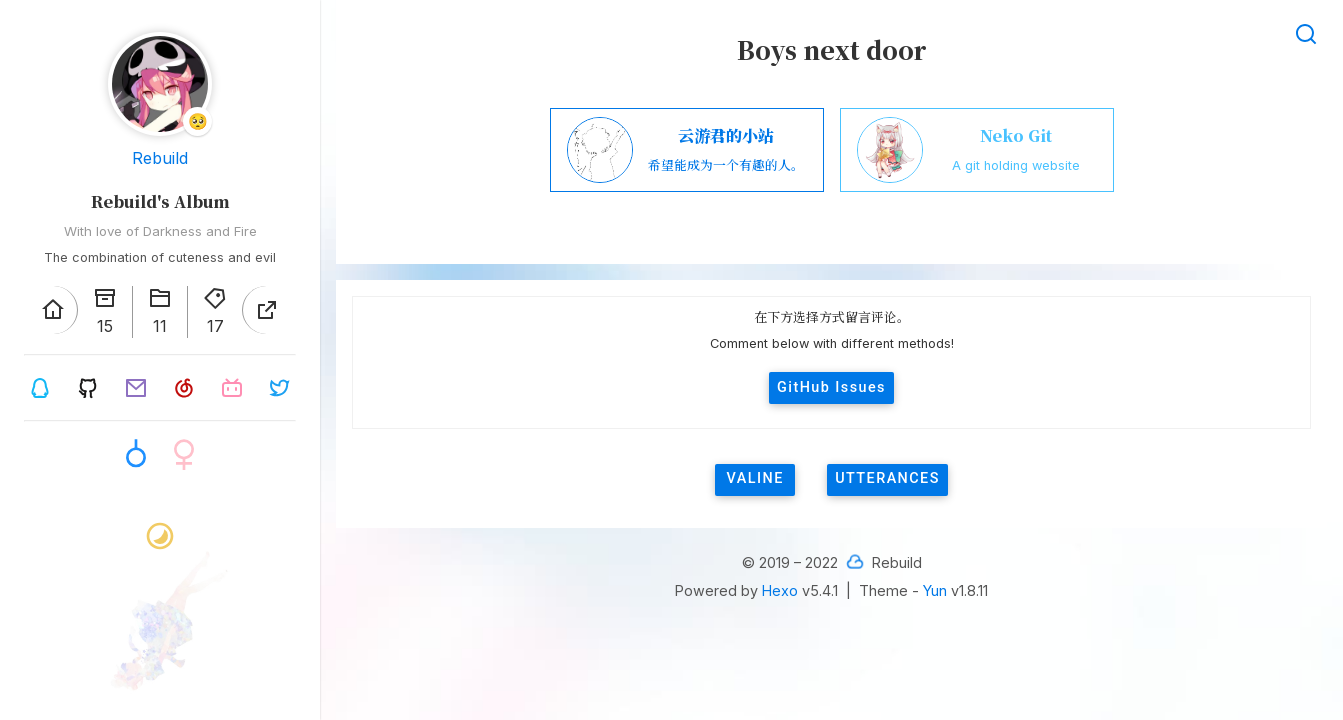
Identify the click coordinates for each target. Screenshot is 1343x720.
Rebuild (160, 158)
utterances (887, 478)
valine (755, 478)
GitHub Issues (831, 387)
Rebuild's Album (160, 201)
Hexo (780, 590)
